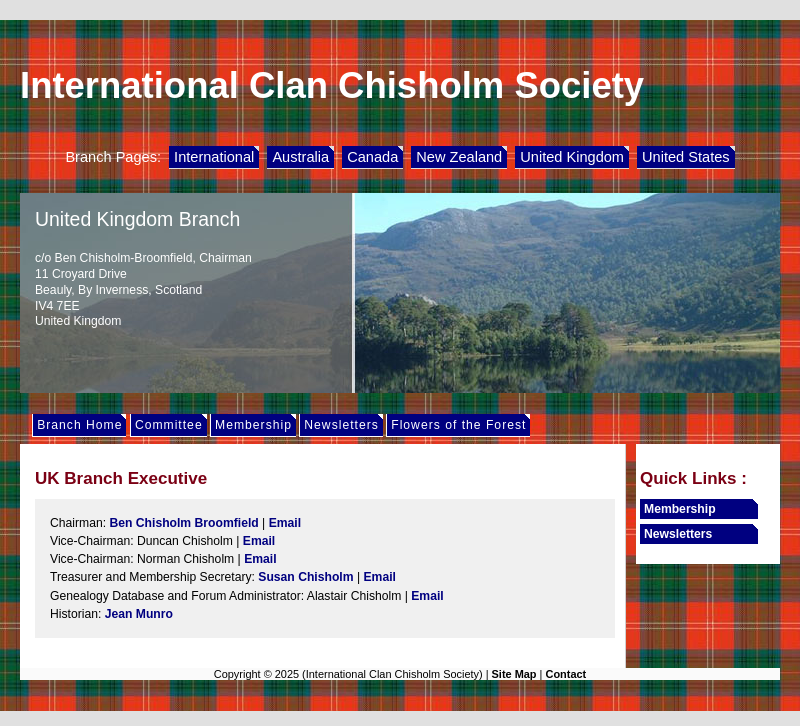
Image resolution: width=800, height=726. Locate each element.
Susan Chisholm (305, 577)
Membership (253, 425)
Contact (565, 674)
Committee (169, 425)
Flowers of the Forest (458, 425)
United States (686, 157)
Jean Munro (139, 614)
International (214, 157)
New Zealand (459, 157)
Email (285, 523)
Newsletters (341, 425)
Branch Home (79, 425)
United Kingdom (572, 157)
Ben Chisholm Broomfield (183, 523)
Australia (300, 157)
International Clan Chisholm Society (332, 85)
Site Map (514, 674)
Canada (372, 157)
